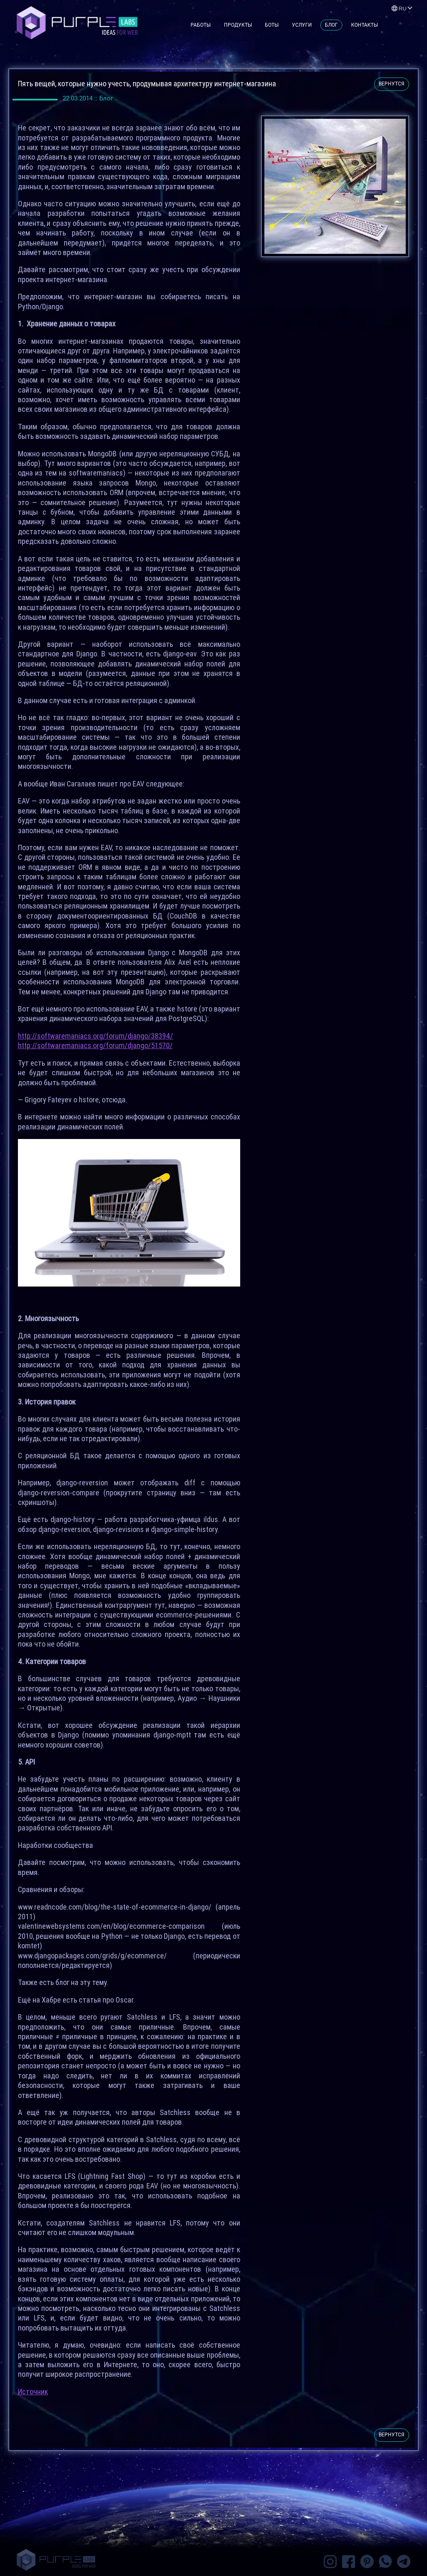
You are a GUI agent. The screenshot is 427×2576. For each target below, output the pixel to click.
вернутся (391, 84)
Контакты (364, 25)
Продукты (238, 25)
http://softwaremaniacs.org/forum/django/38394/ (95, 1036)
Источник (33, 2391)
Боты (272, 25)
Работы (201, 25)
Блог (331, 25)
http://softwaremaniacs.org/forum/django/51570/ (95, 1045)
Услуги (302, 25)
